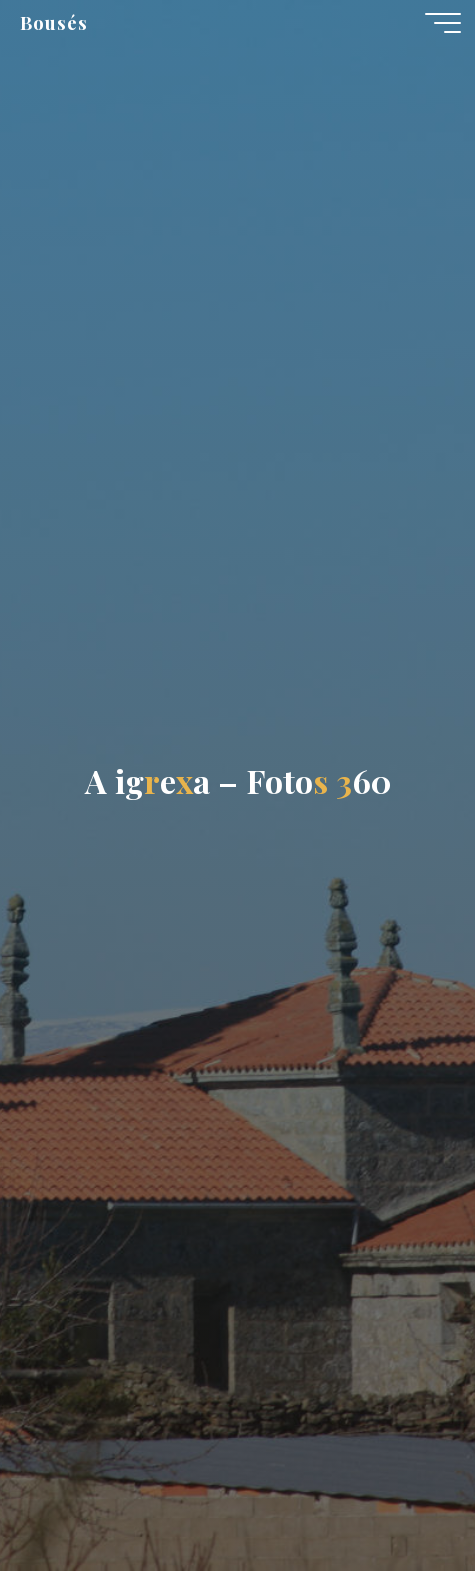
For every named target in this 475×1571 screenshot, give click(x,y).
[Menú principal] (443, 23)
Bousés (54, 22)
